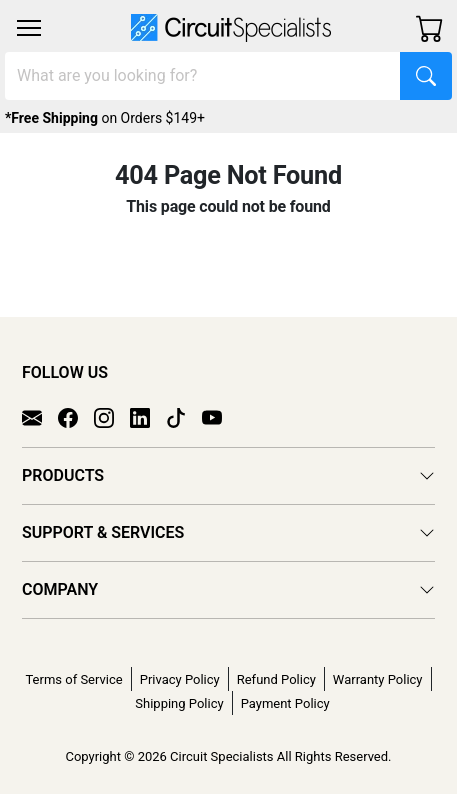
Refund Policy (276, 679)
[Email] (40, 416)
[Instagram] (112, 416)
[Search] (203, 76)
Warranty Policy (378, 679)
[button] (29, 28)
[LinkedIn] (148, 416)
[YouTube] (220, 416)
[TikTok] (184, 416)
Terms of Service (73, 679)
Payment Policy (285, 703)
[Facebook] (76, 416)
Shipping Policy (179, 703)
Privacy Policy (180, 679)
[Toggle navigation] (29, 28)
